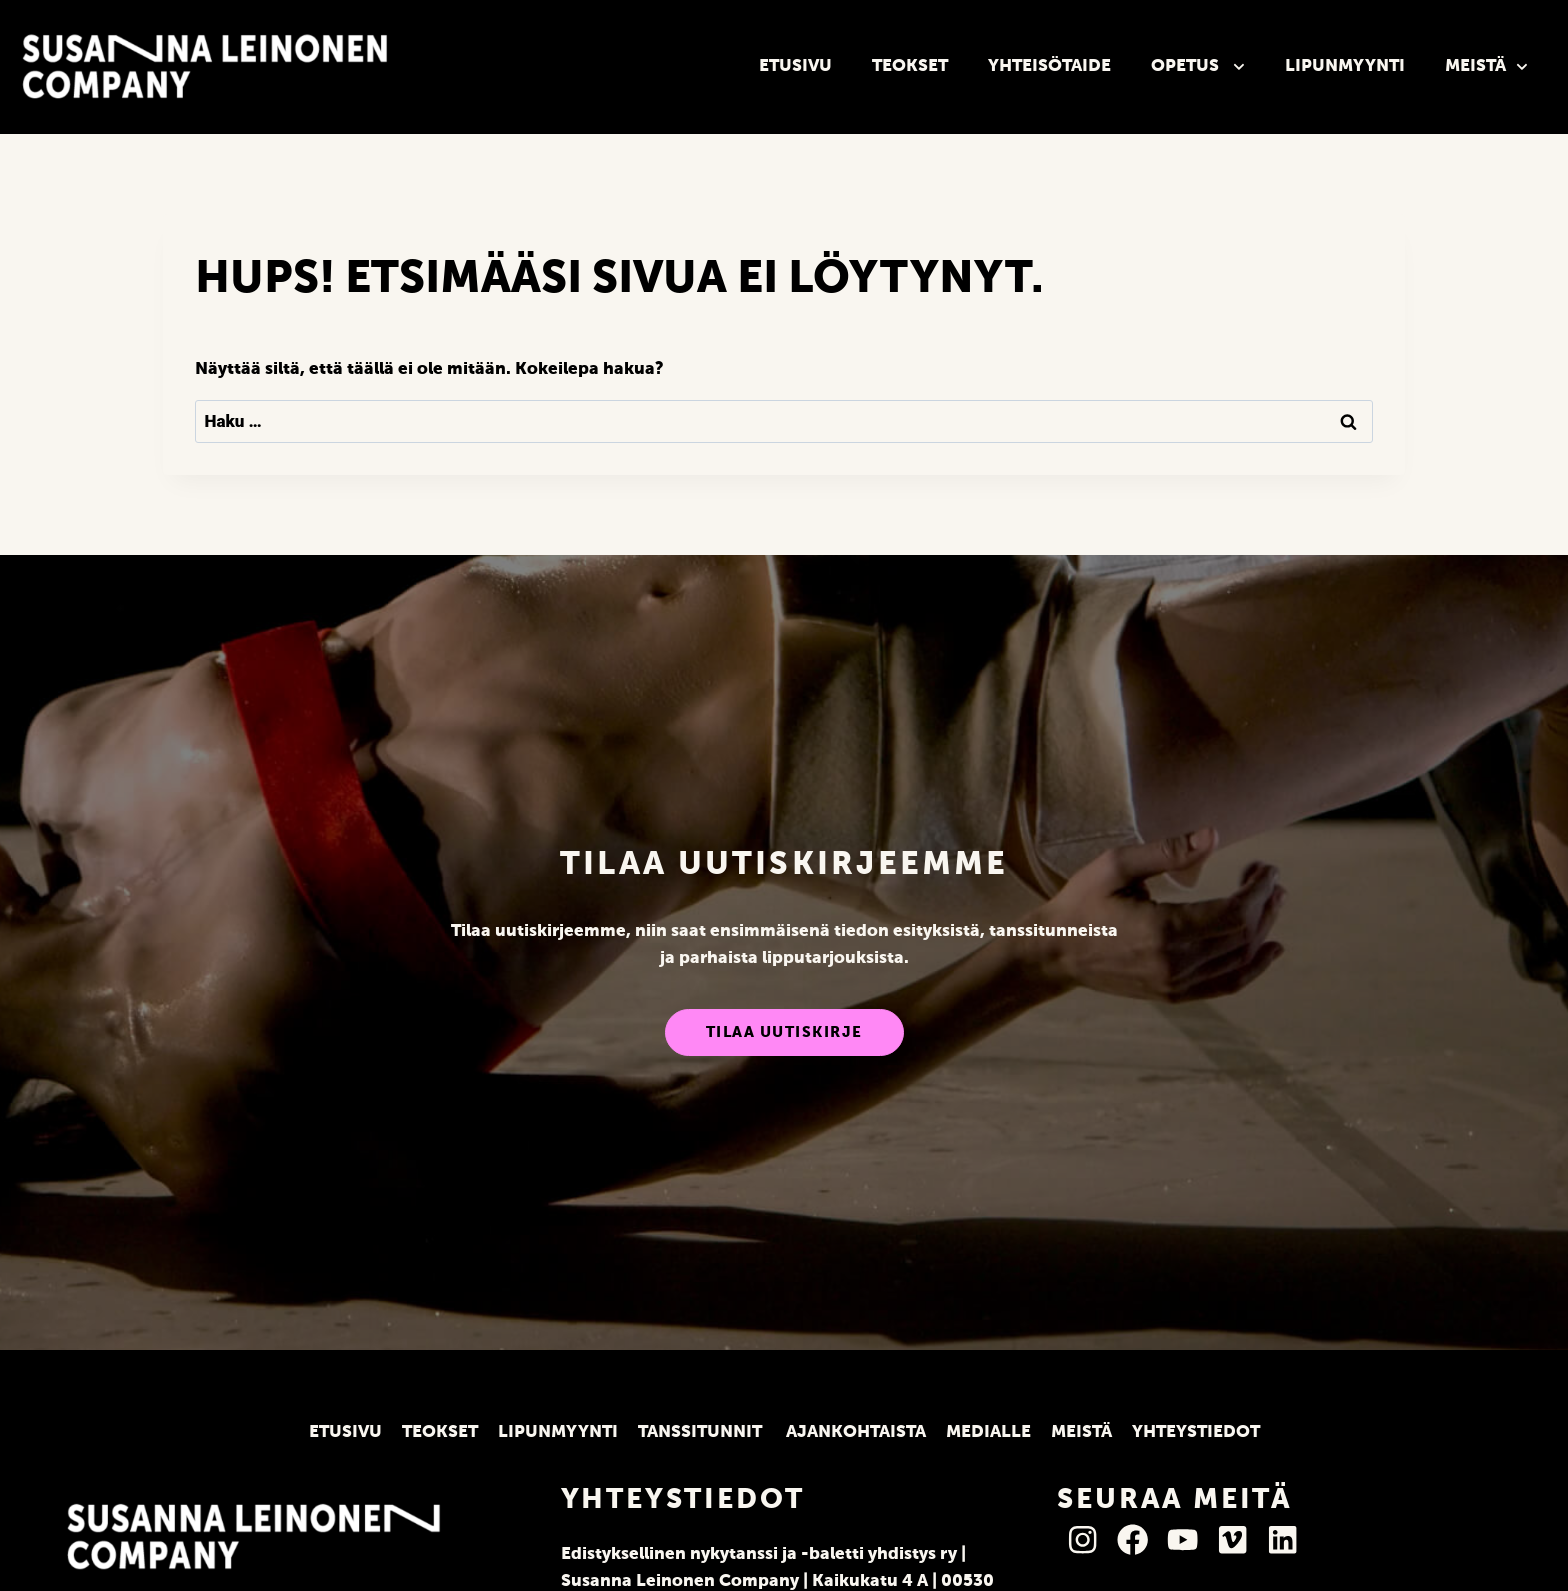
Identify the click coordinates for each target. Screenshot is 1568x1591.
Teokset (910, 66)
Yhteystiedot (1196, 1432)
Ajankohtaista (856, 1432)
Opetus (1198, 67)
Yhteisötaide (1049, 66)
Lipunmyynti (1345, 66)
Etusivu (795, 66)
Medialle (988, 1432)
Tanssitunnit (702, 1432)
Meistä (1486, 67)
